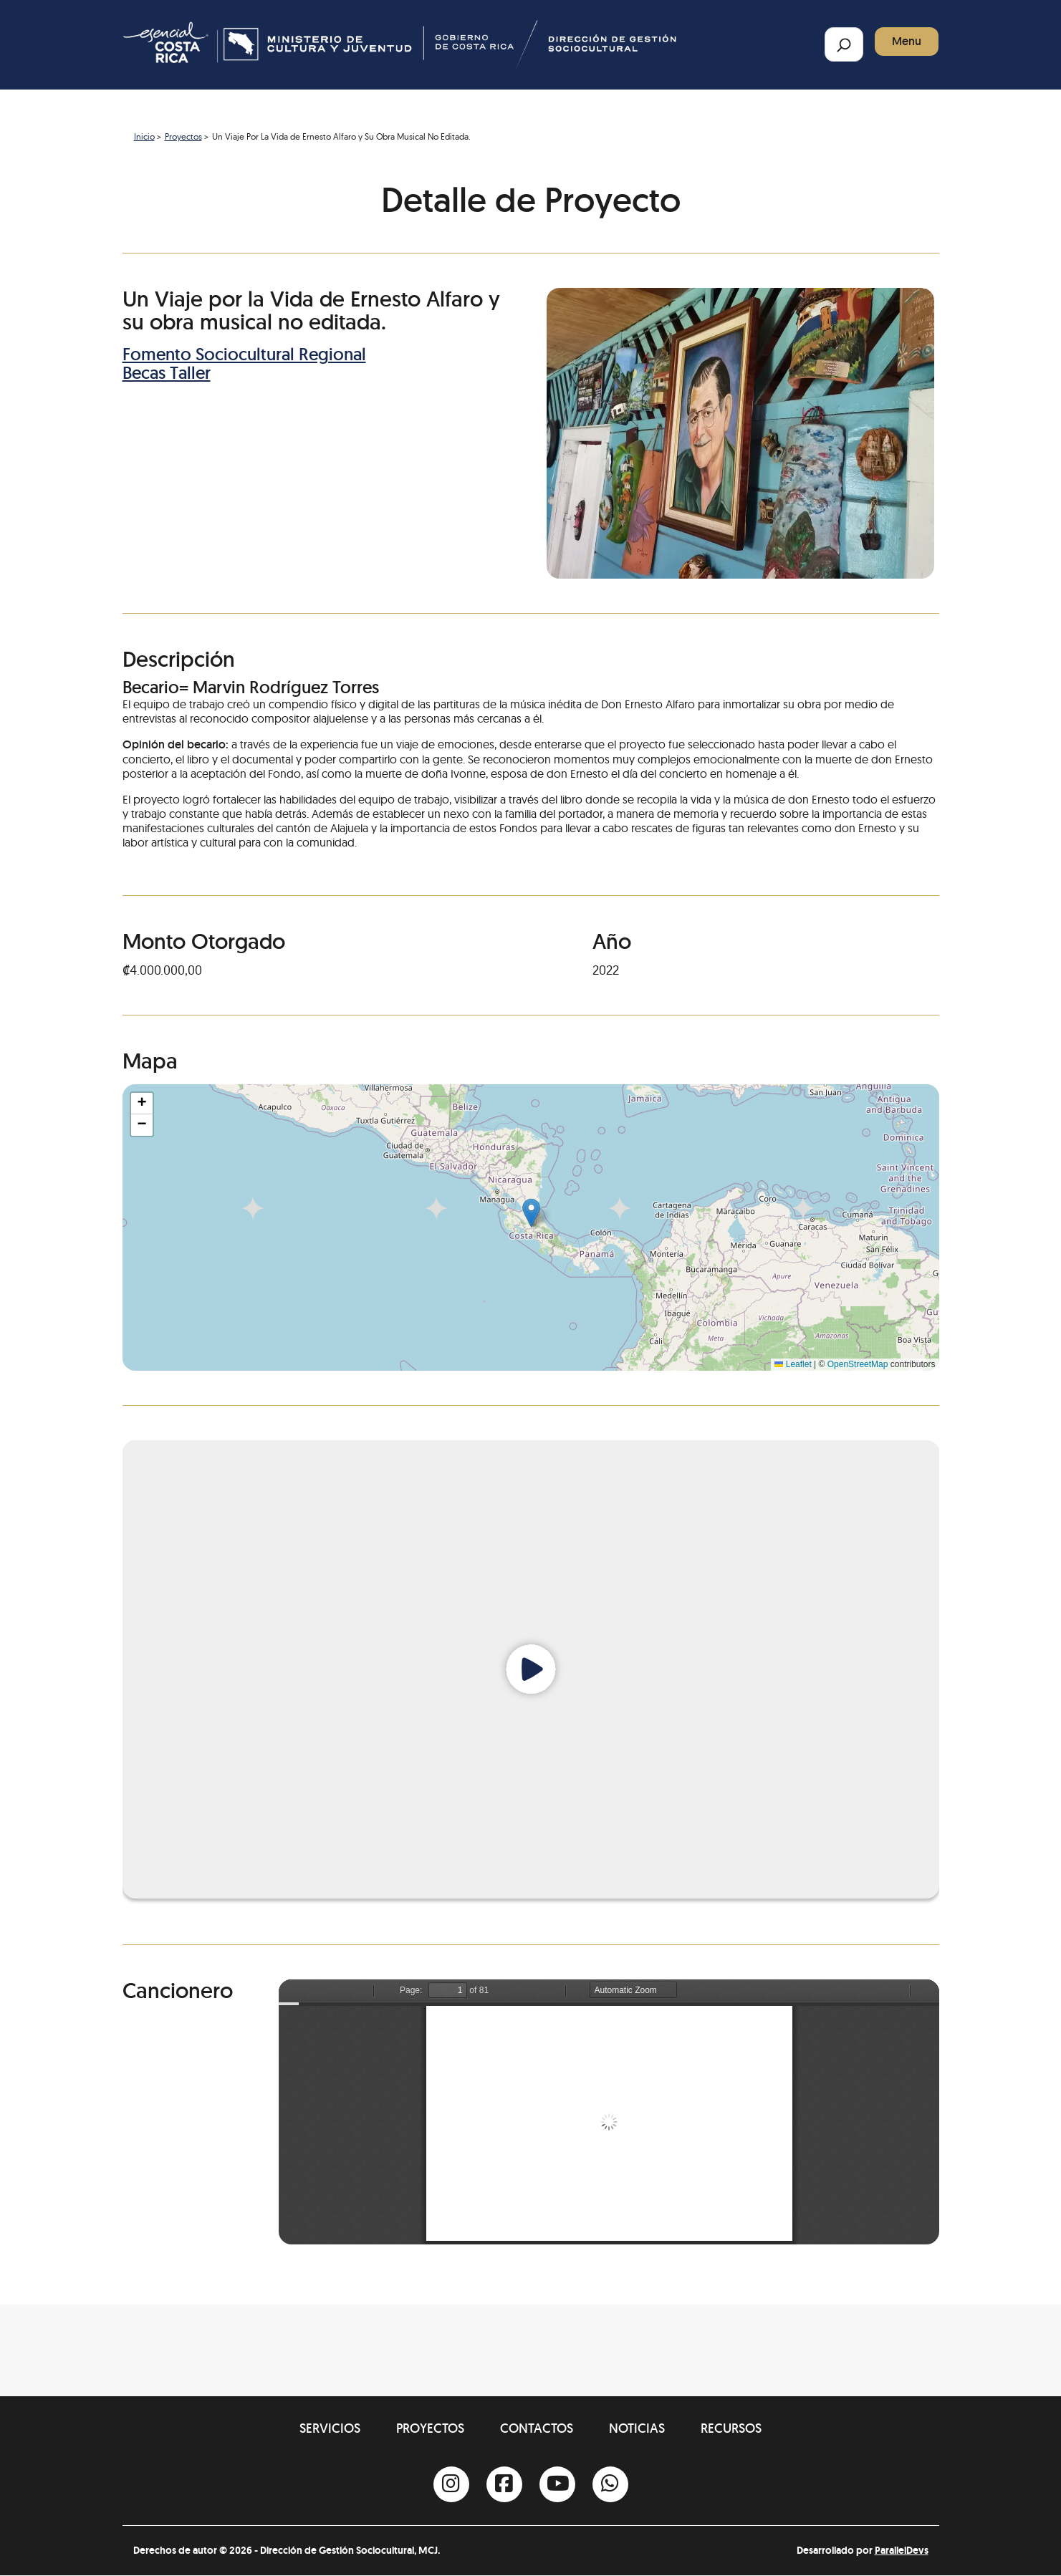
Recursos (731, 2428)
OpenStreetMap (857, 1364)
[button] (531, 1212)
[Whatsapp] (610, 2484)
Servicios (329, 2428)
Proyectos (183, 136)
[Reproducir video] (531, 1669)
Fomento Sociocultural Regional (244, 354)
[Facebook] (504, 2484)
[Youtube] (557, 2484)
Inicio (144, 136)
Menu (906, 41)
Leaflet (792, 1364)
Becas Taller (167, 373)
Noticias (637, 2428)
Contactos (536, 2428)
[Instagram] (451, 2484)
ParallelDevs (901, 2550)
